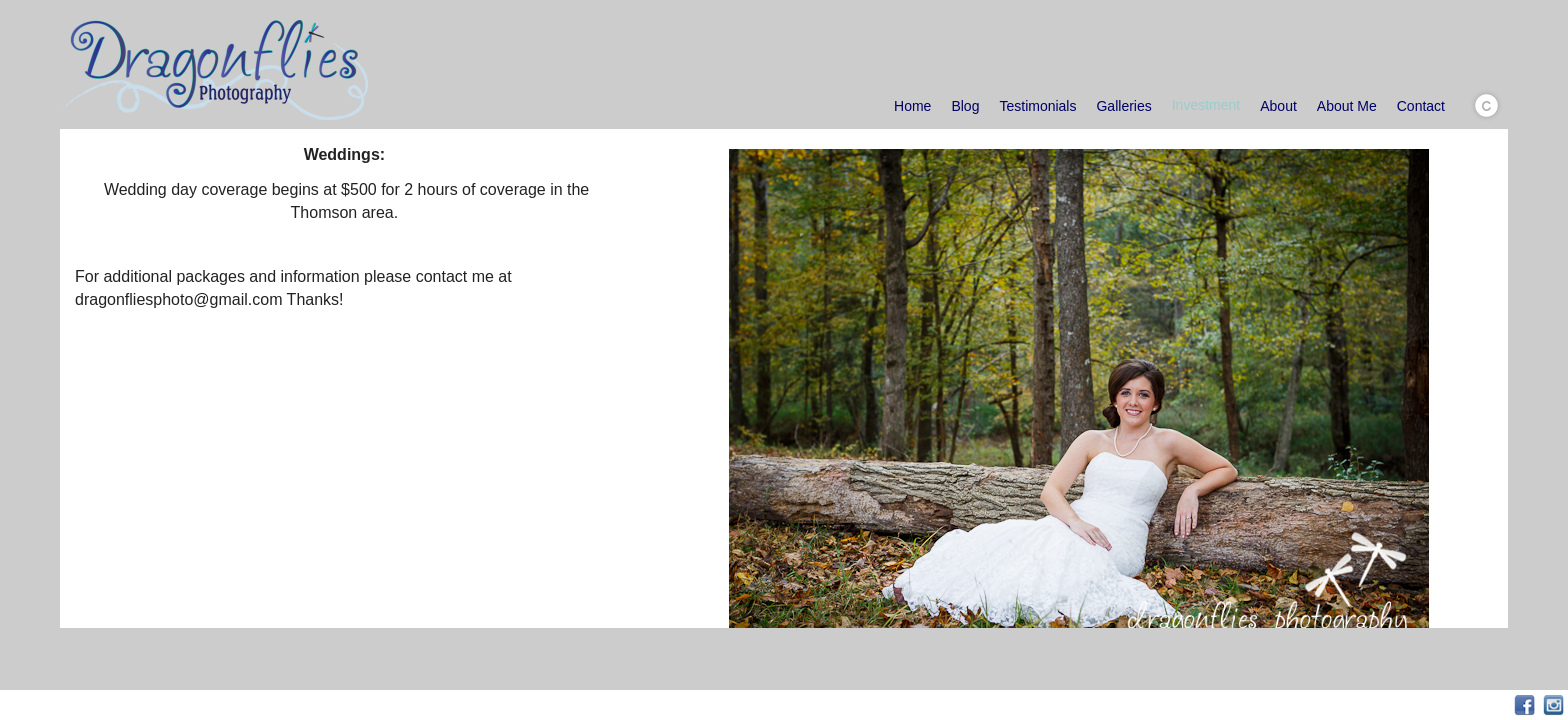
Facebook (1524, 705)
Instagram (1553, 705)
